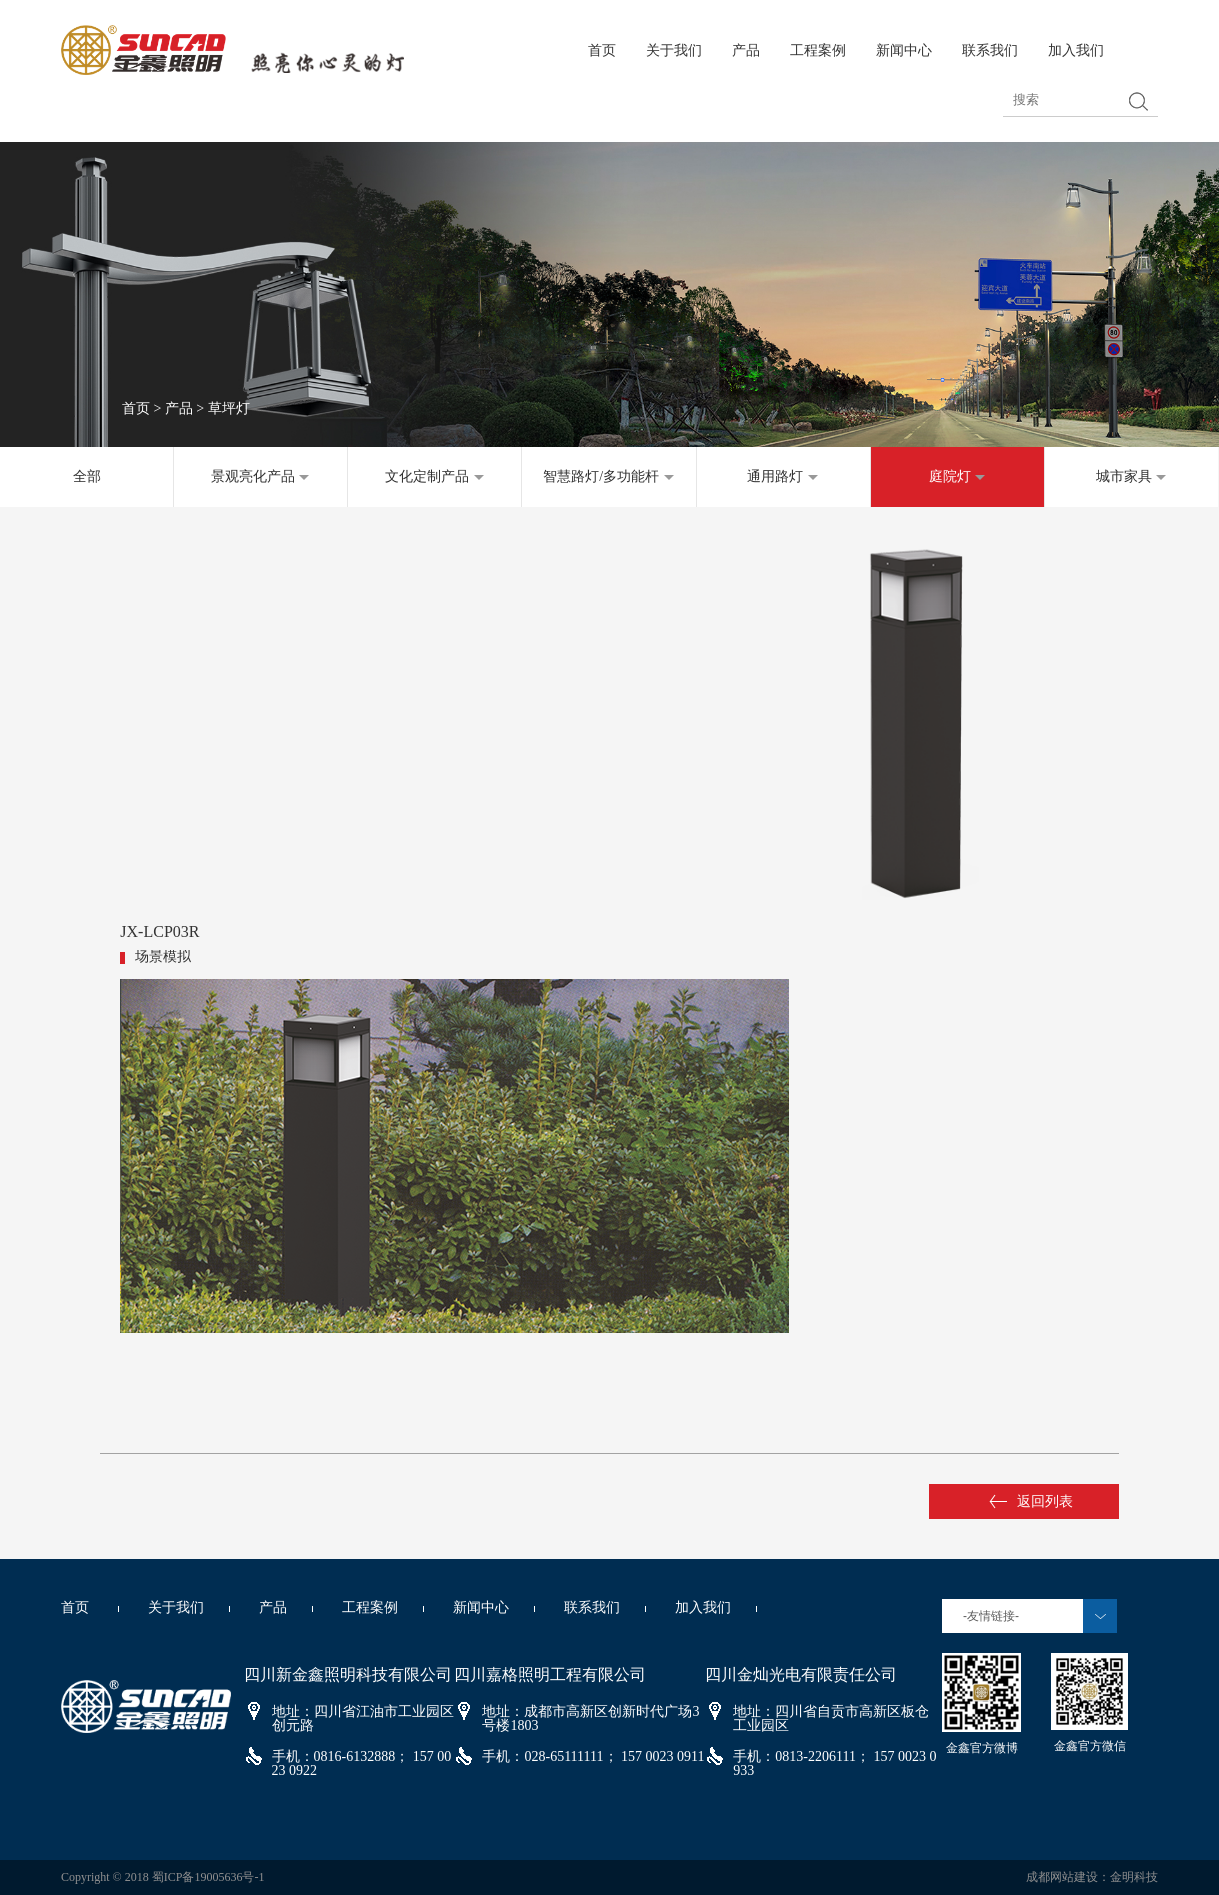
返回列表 (1031, 1501)
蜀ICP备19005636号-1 (208, 1877)
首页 (602, 50)
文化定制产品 (435, 476)
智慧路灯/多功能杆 (608, 476)
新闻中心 (904, 50)
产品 (746, 50)
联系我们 (990, 50)
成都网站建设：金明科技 (1092, 1877)
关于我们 (674, 50)
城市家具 (1132, 476)
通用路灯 (783, 476)
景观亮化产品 (261, 476)
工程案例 (818, 50)
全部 (87, 476)
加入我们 (1076, 50)
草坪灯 (229, 408)
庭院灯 (958, 476)
